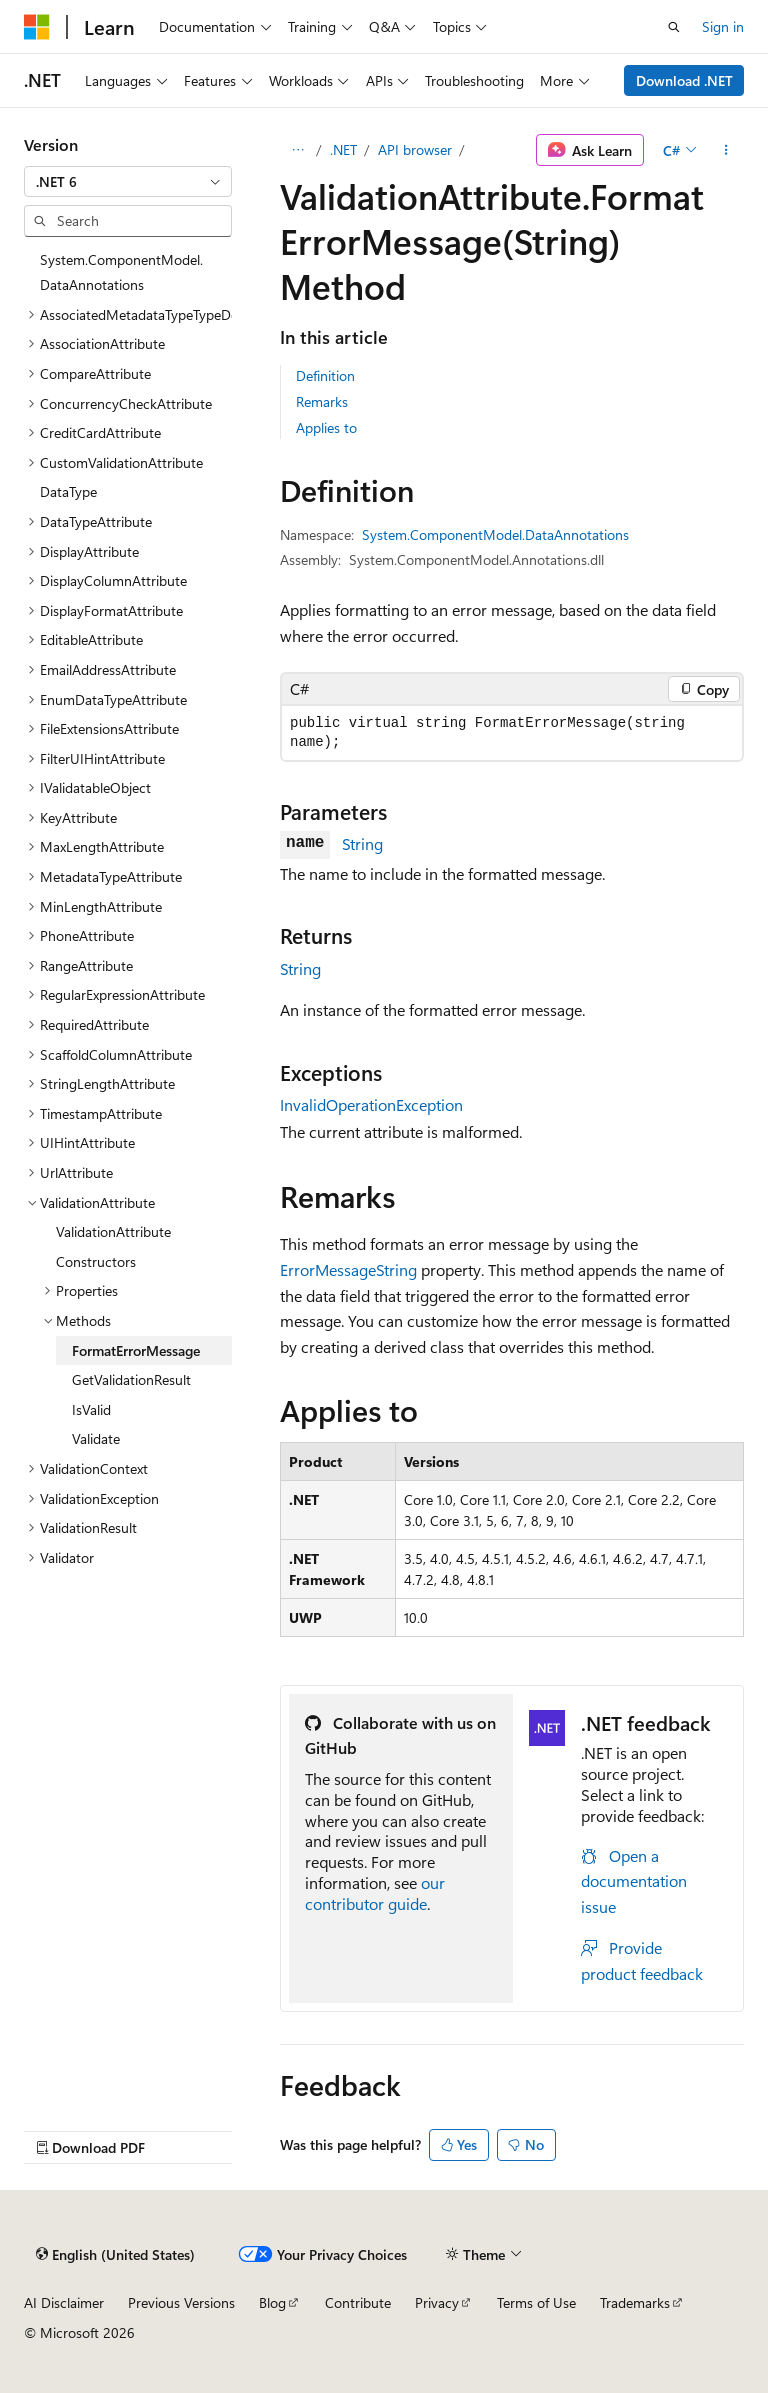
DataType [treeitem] (68, 491)
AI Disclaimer (64, 2302)
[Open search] (674, 27)
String (362, 843)
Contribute (358, 2302)
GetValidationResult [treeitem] (131, 1379)
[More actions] (726, 150)
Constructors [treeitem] (96, 1261)
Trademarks (635, 2302)
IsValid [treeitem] (91, 1409)
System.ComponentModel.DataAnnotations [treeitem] (121, 272)
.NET (343, 149)
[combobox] (128, 182)
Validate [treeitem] (96, 1438)
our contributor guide (375, 1893)
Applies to (326, 427)
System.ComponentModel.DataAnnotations (495, 534)
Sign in (723, 26)
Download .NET (684, 80)
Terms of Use (536, 2302)
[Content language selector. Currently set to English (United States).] (115, 2255)
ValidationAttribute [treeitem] (113, 1231)
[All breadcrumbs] (297, 150)
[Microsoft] (37, 27)
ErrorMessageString (348, 1269)
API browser (415, 149)
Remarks (322, 401)
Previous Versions (181, 2302)
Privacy (437, 2302)
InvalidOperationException (371, 1104)
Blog (272, 2302)
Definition (325, 375)
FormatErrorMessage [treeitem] (136, 1350)
